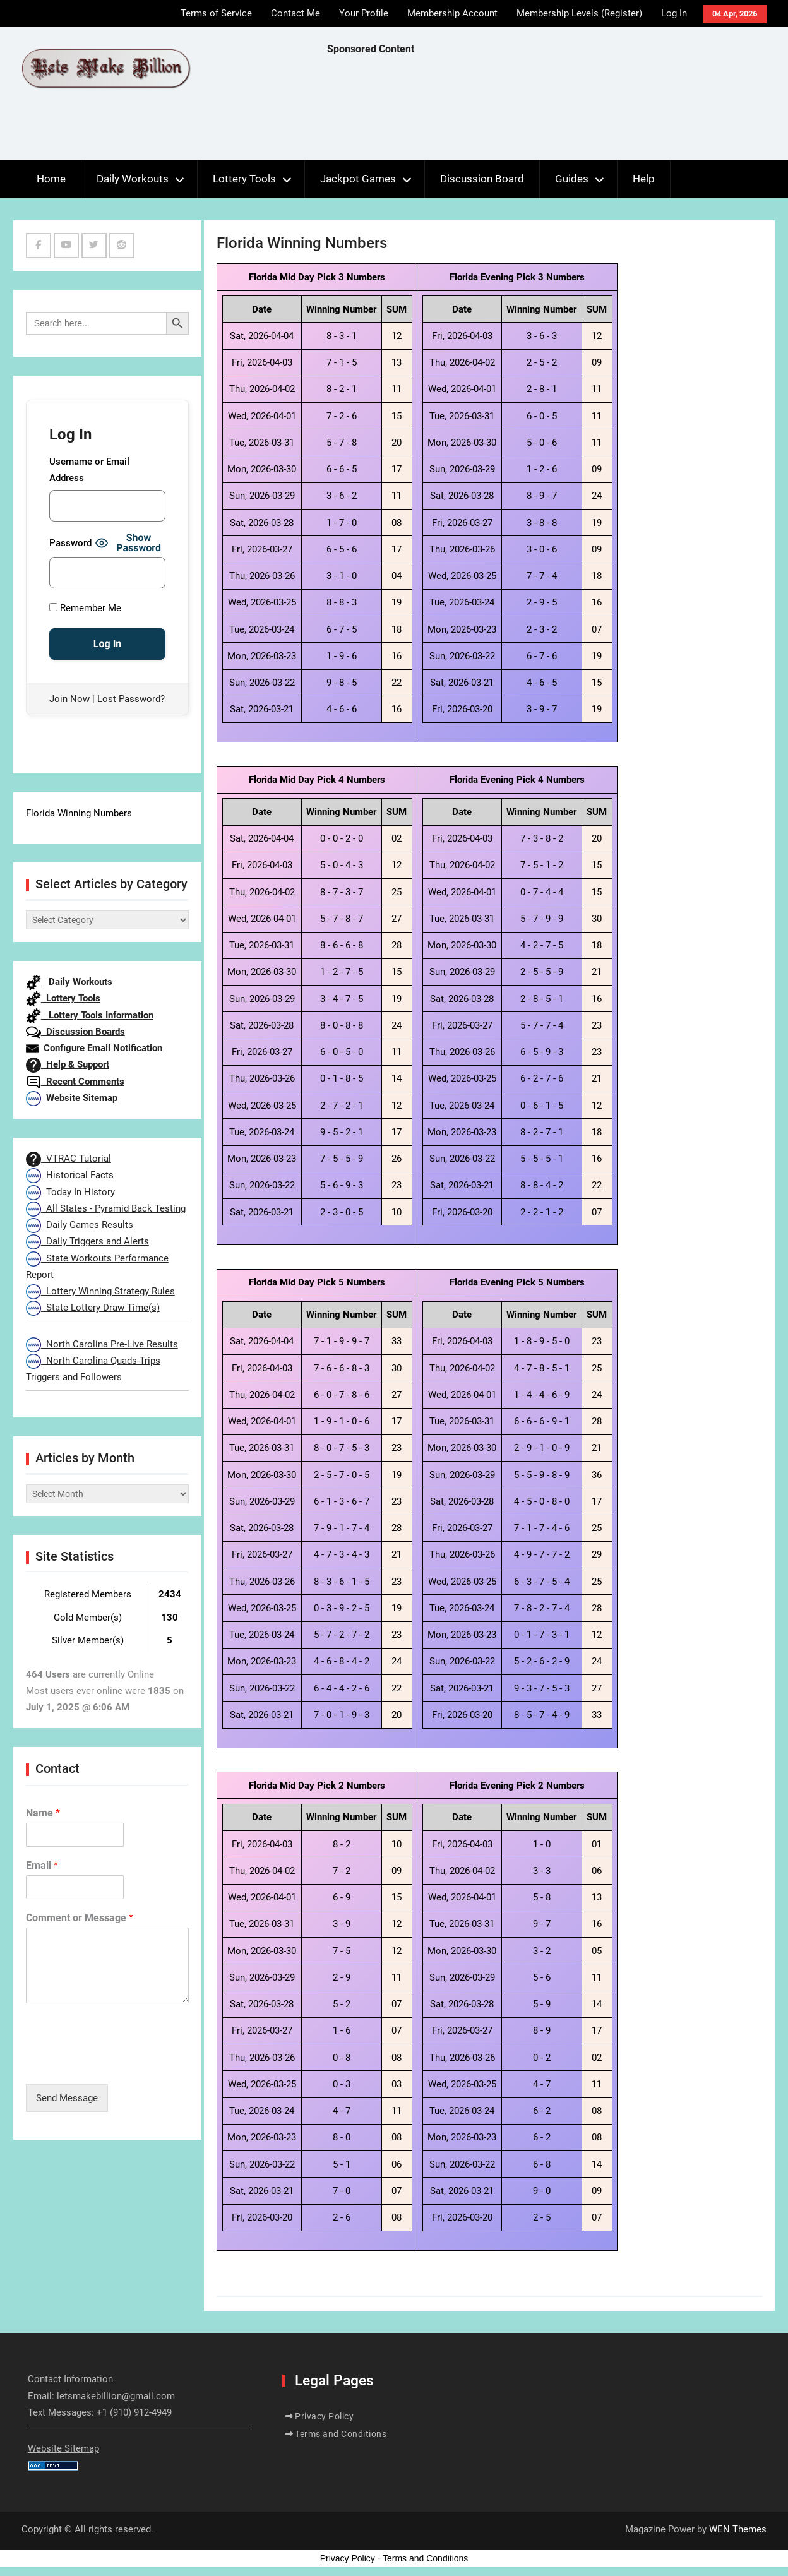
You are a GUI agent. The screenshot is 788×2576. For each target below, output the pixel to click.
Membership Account (452, 13)
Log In (674, 13)
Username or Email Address (89, 470)
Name (43, 1813)
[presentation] (122, 2063)
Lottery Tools (244, 178)
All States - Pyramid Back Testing (106, 1208)
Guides (571, 178)
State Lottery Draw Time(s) (93, 1307)
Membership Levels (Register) (579, 13)
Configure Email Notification (94, 1048)
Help (644, 178)
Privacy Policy (324, 2416)
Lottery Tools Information (89, 1015)
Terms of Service (216, 13)
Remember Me (85, 608)
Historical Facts (70, 1175)
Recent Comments (75, 1081)
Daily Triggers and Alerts (87, 1241)
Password (70, 543)
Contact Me (295, 13)
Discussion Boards (75, 1031)
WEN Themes (738, 2529)
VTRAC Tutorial (68, 1158)
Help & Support (67, 1064)
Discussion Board (482, 178)
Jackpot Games (358, 178)
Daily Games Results (79, 1225)
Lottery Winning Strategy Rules (100, 1291)
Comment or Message (79, 1918)
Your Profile (363, 13)
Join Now (69, 699)
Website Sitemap (71, 1098)
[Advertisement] (557, 111)
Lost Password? (131, 699)
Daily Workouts (133, 178)
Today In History (70, 1192)
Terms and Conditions (340, 2434)
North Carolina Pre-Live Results (102, 1344)
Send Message (67, 2098)
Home (51, 178)
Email (42, 1865)
